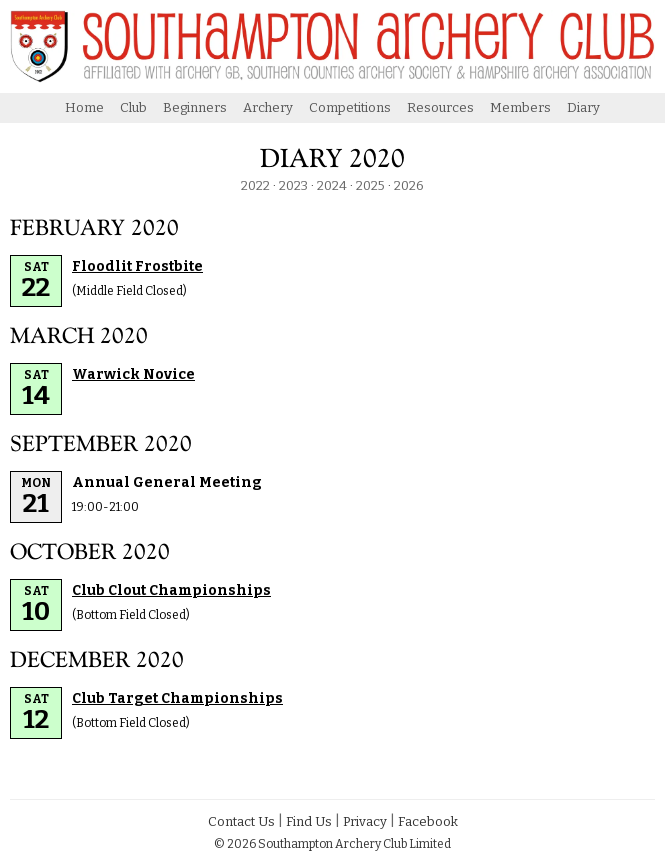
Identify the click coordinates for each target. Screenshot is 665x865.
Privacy (365, 821)
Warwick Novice (133, 374)
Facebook (428, 821)
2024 (332, 185)
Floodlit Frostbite (137, 266)
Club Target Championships (177, 698)
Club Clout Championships (171, 590)
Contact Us (241, 821)
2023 (293, 185)
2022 (255, 185)
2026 (409, 185)
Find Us (309, 821)
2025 (370, 185)
